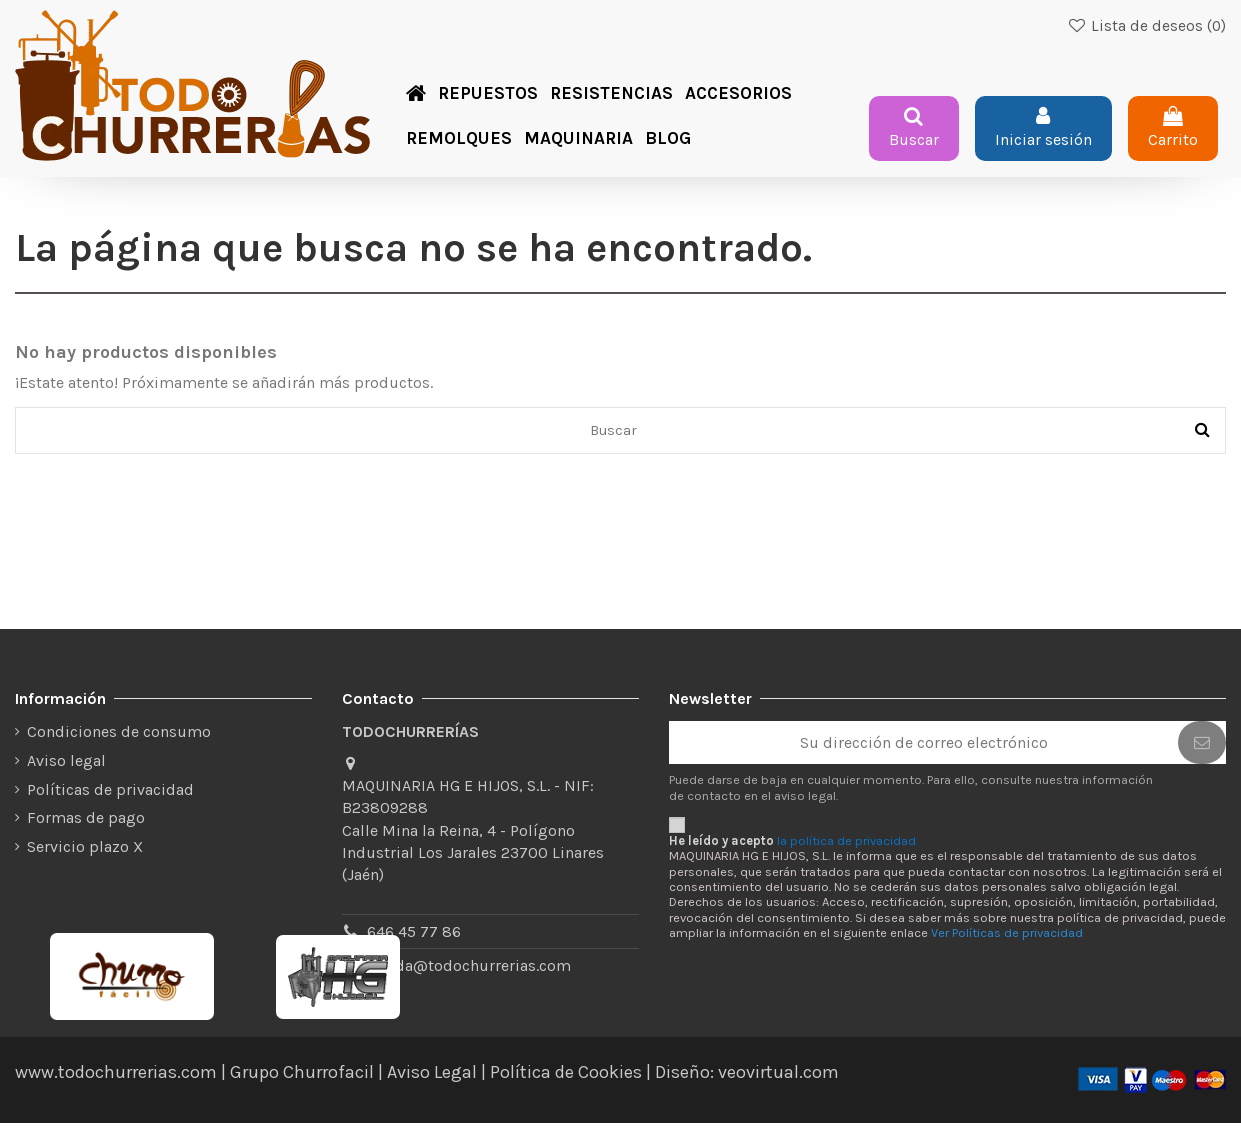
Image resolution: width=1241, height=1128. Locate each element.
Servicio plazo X (85, 851)
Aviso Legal (432, 1077)
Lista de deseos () (1146, 26)
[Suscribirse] (1202, 747)
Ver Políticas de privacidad (1007, 937)
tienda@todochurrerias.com (469, 969)
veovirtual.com (778, 1077)
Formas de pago (86, 822)
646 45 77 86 (414, 935)
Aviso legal (66, 765)
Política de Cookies (566, 1077)
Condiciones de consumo (119, 736)
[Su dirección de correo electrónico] (923, 747)
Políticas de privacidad (110, 793)
